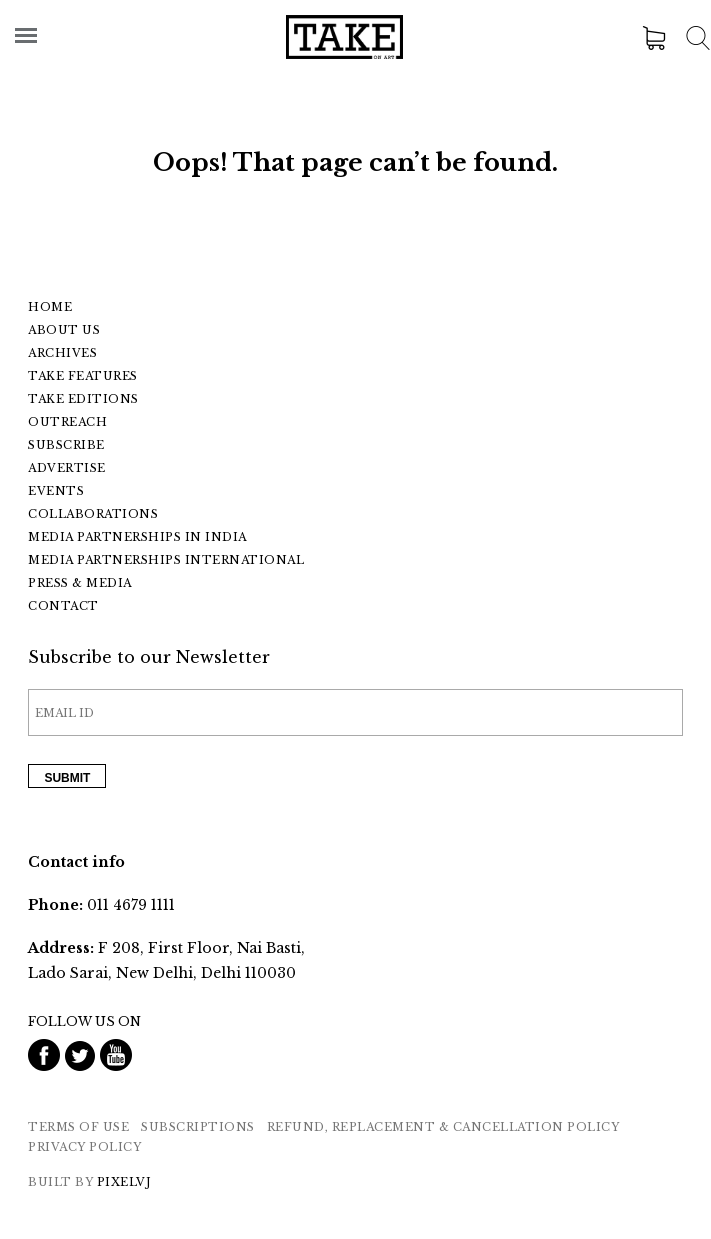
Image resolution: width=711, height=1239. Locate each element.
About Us (64, 330)
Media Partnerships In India (137, 537)
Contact (63, 606)
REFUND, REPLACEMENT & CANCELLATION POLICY (443, 1127)
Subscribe (66, 445)
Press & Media (80, 583)
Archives (62, 353)
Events (56, 491)
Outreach (67, 422)
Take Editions (83, 399)
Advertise (67, 468)
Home (50, 307)
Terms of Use (78, 1127)
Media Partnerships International (166, 560)
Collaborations (93, 514)
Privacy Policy (84, 1147)
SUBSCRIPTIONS (198, 1127)
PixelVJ (124, 1182)
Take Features (83, 376)
